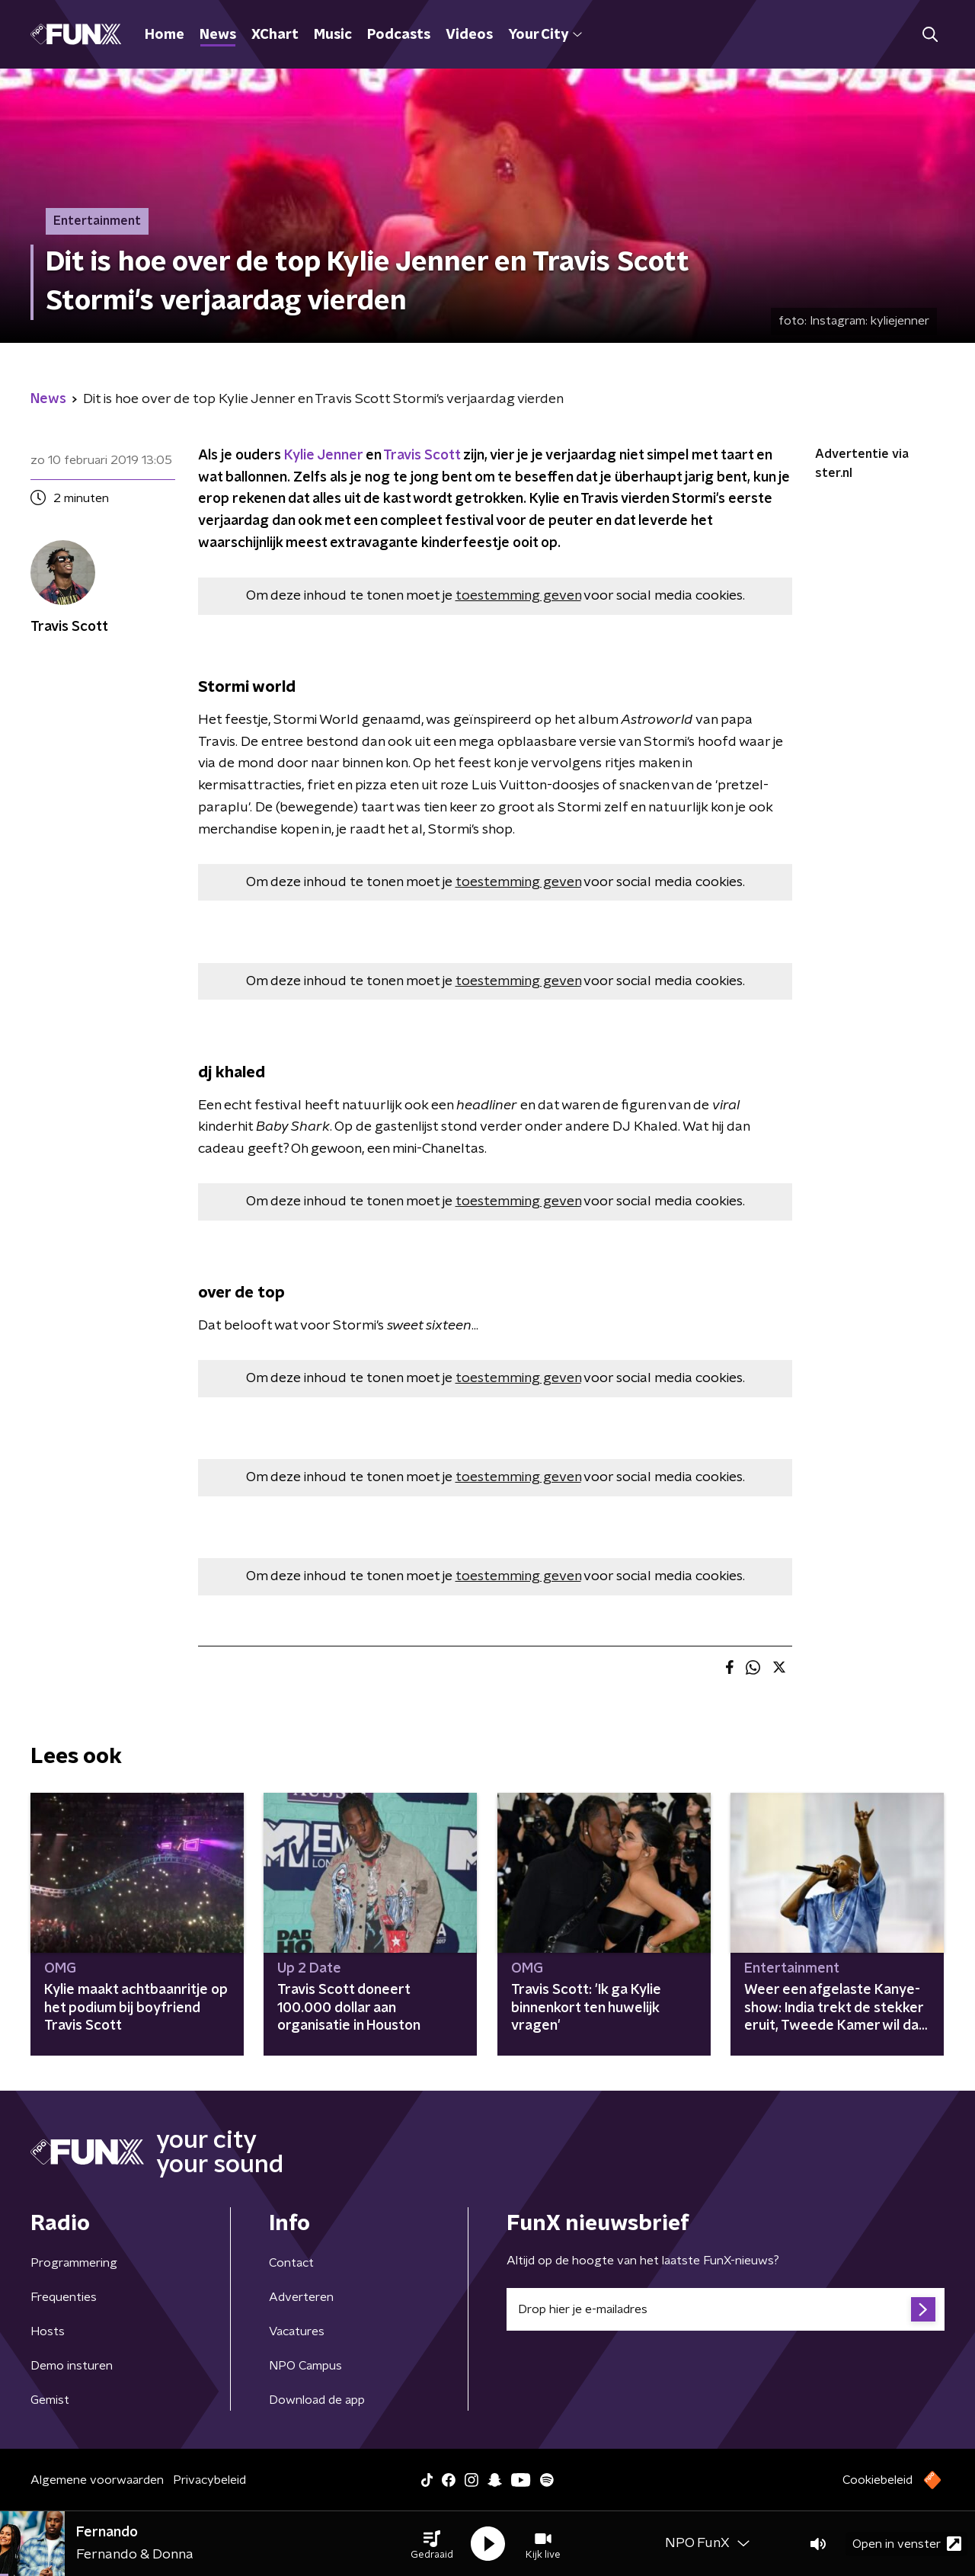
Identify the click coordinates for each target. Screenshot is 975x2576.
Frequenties (63, 2297)
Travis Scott (421, 455)
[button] (432, 2544)
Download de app (317, 2400)
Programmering (73, 2263)
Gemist (49, 2400)
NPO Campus (305, 2366)
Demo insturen (71, 2366)
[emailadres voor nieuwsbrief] (726, 2309)
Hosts (47, 2331)
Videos (469, 35)
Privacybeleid (209, 2480)
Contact (291, 2263)
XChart (275, 35)
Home (164, 35)
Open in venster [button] (906, 2543)
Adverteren (301, 2297)
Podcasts (398, 35)
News (218, 35)
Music (333, 35)
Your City (545, 35)
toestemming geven (518, 596)
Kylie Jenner (323, 455)
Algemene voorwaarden (97, 2480)
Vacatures (296, 2331)
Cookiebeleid (877, 2480)
